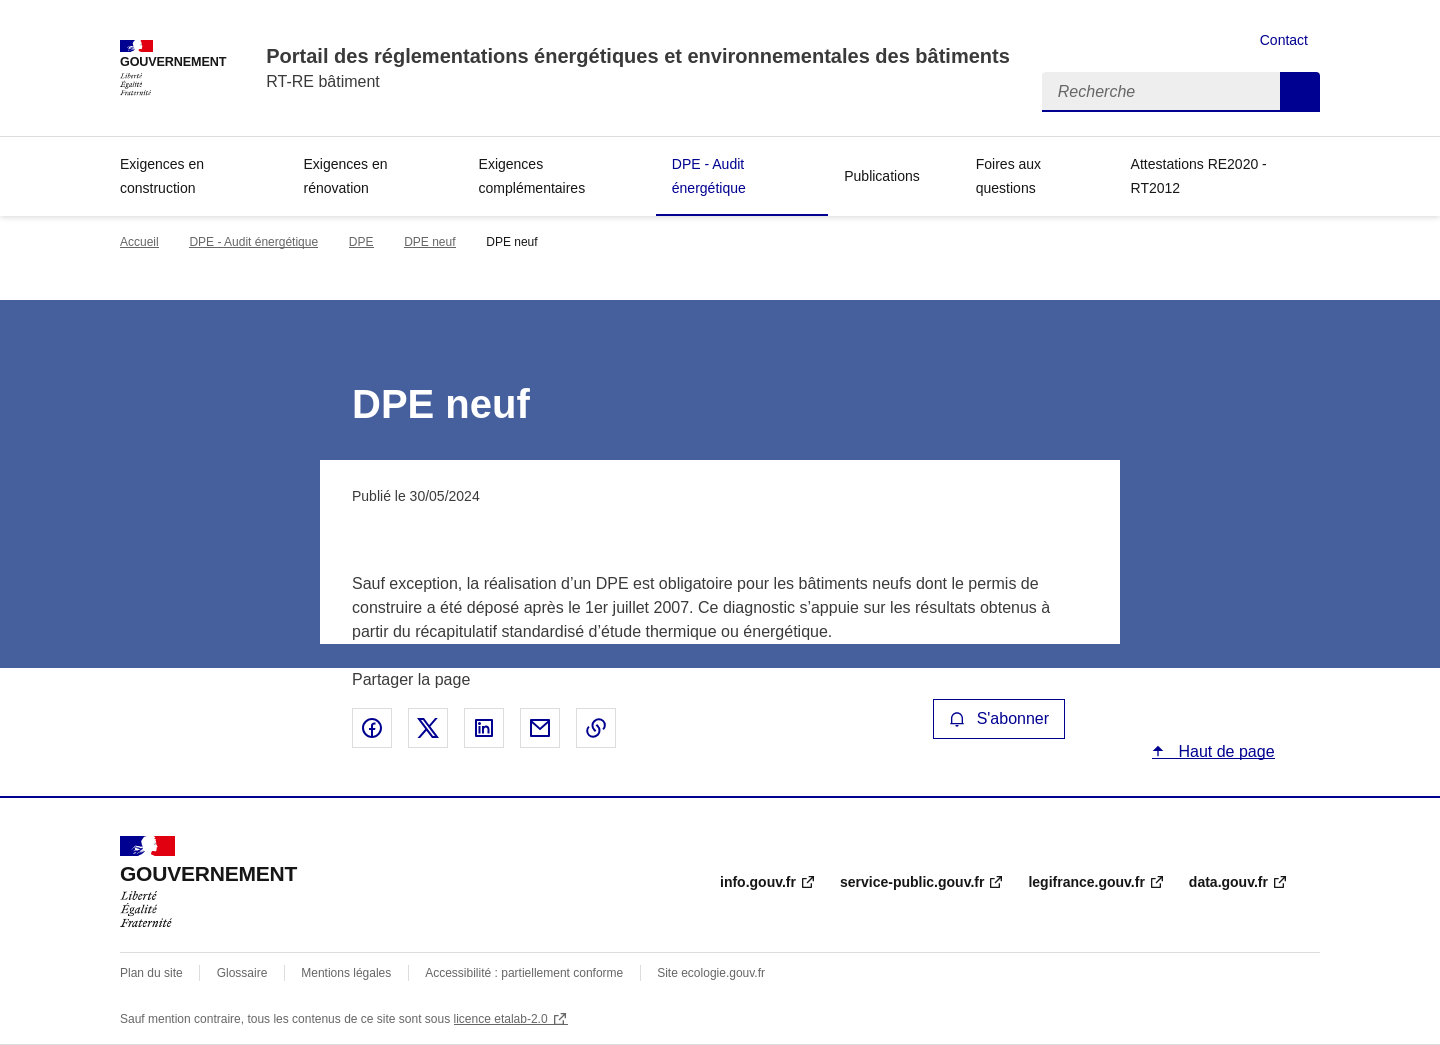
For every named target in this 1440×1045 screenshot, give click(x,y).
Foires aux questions (1008, 176)
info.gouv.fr (758, 882)
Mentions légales (346, 973)
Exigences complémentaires (532, 176)
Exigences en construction (162, 176)
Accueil (139, 242)
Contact (1284, 40)
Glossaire (242, 973)
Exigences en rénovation (346, 176)
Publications (882, 176)
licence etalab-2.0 (501, 1019)
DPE (361, 242)
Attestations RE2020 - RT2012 (1199, 176)
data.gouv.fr (1228, 882)
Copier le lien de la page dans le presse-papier (596, 728)
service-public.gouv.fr (912, 882)
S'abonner (999, 718)
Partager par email (540, 728)
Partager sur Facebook (372, 728)
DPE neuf (429, 242)
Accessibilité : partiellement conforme (524, 973)
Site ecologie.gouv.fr (711, 973)
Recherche (1300, 92)
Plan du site (151, 973)
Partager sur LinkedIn (484, 728)
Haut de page (1224, 751)
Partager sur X (428, 728)
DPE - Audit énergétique (709, 176)
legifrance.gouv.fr (1086, 882)
